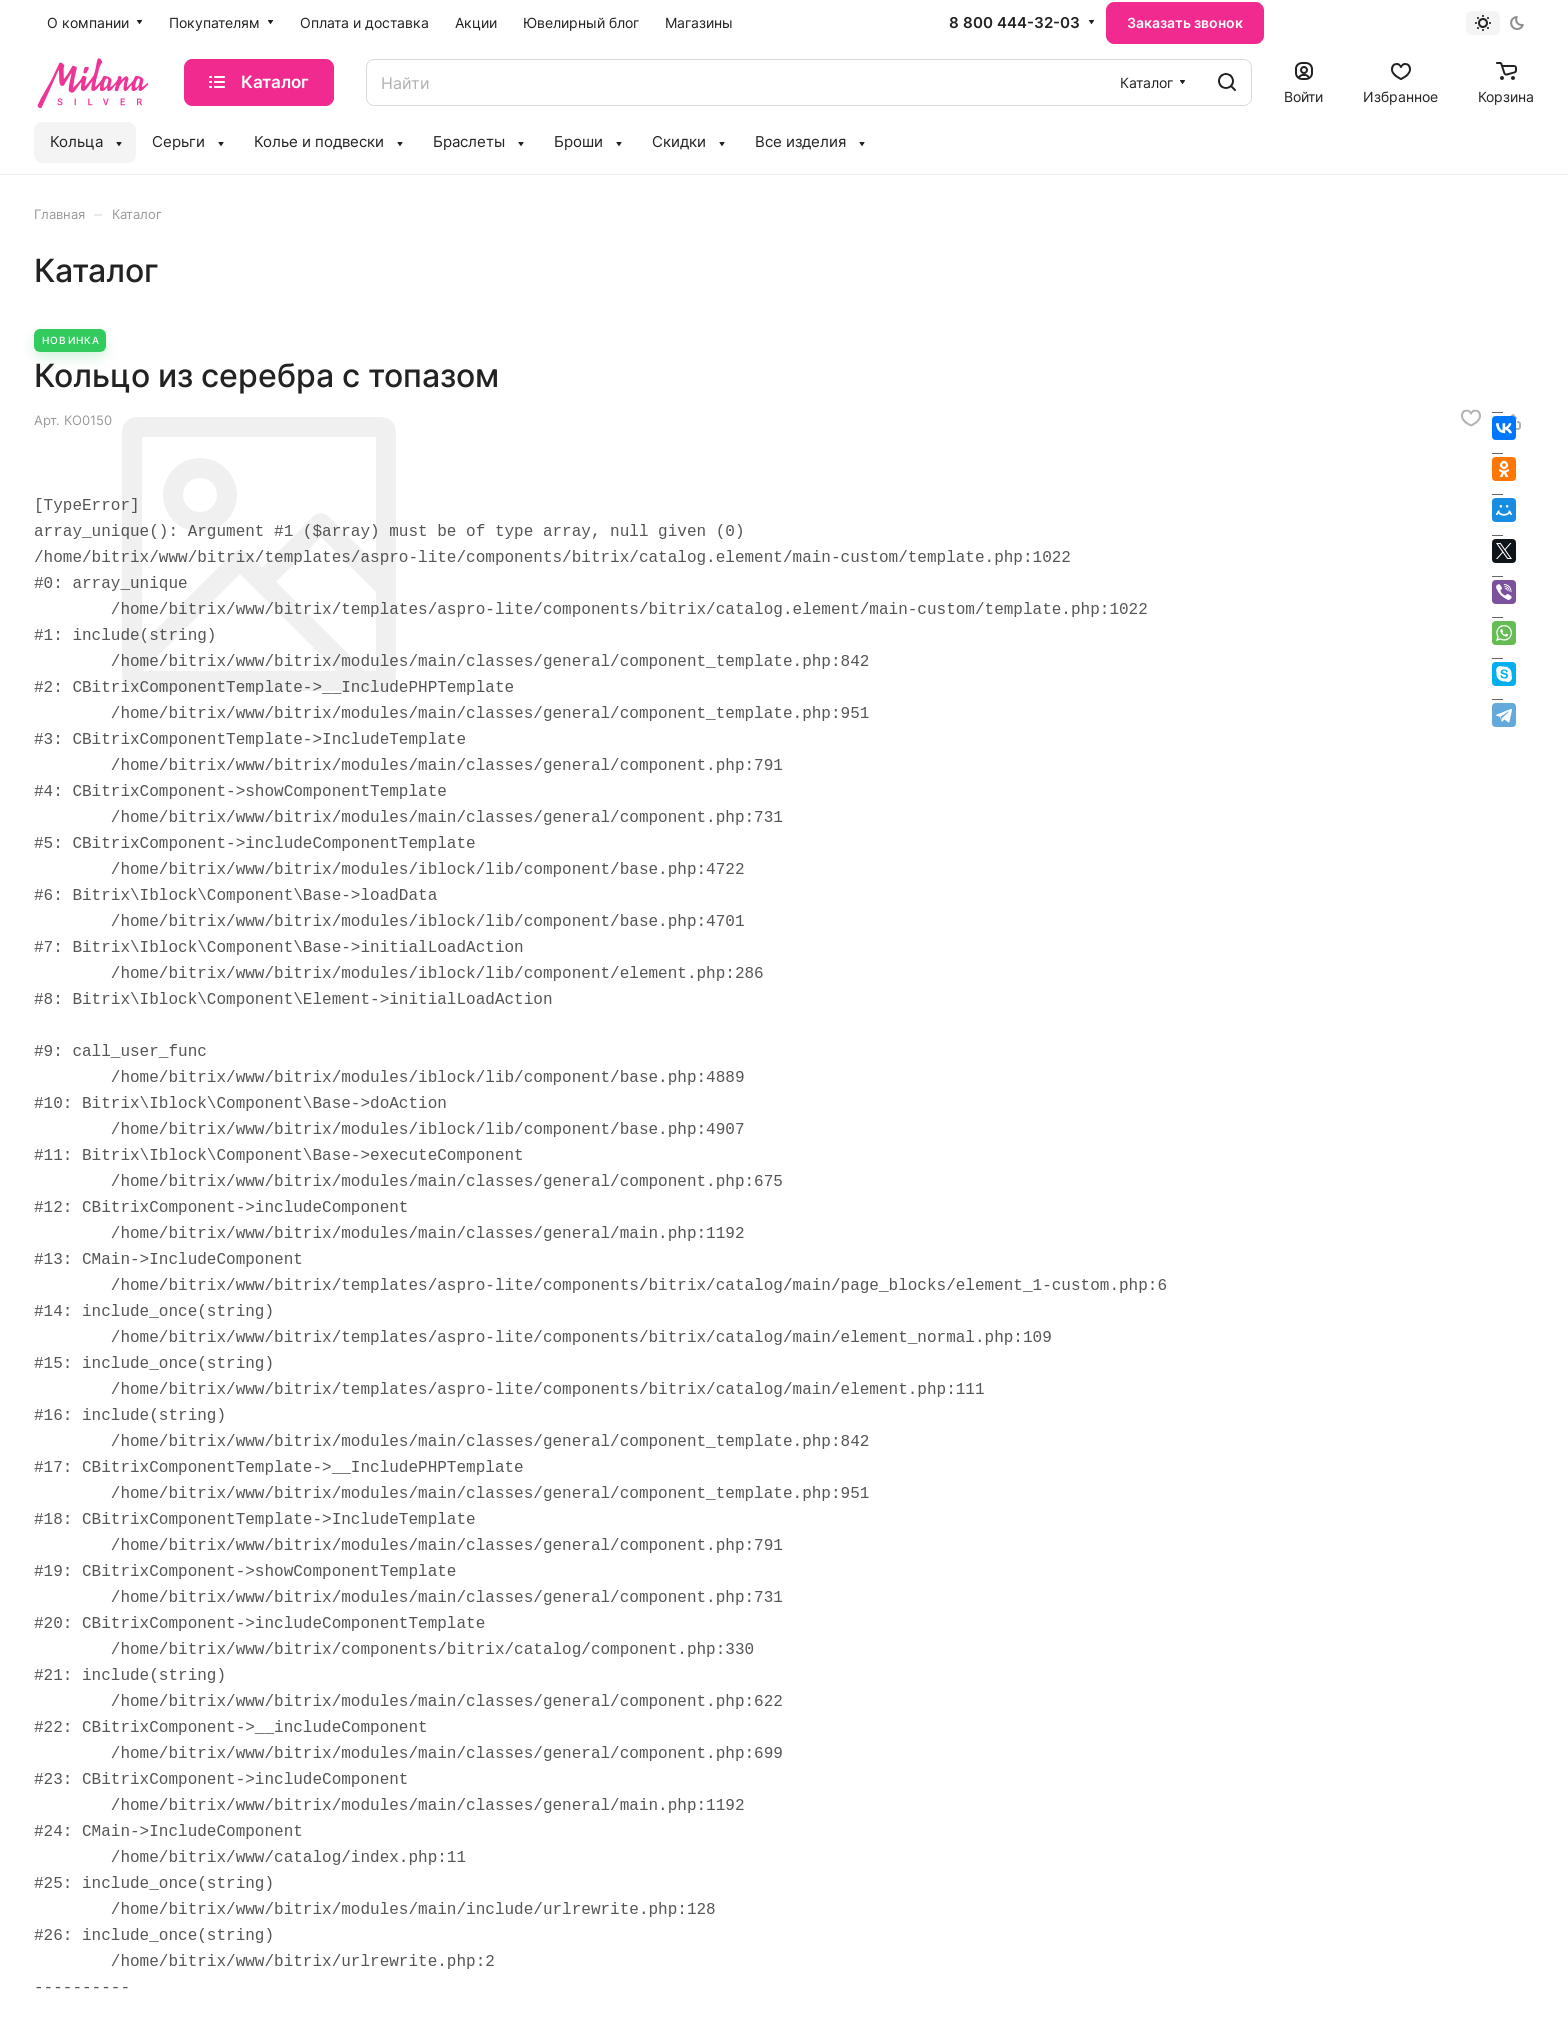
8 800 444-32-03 (1014, 23)
